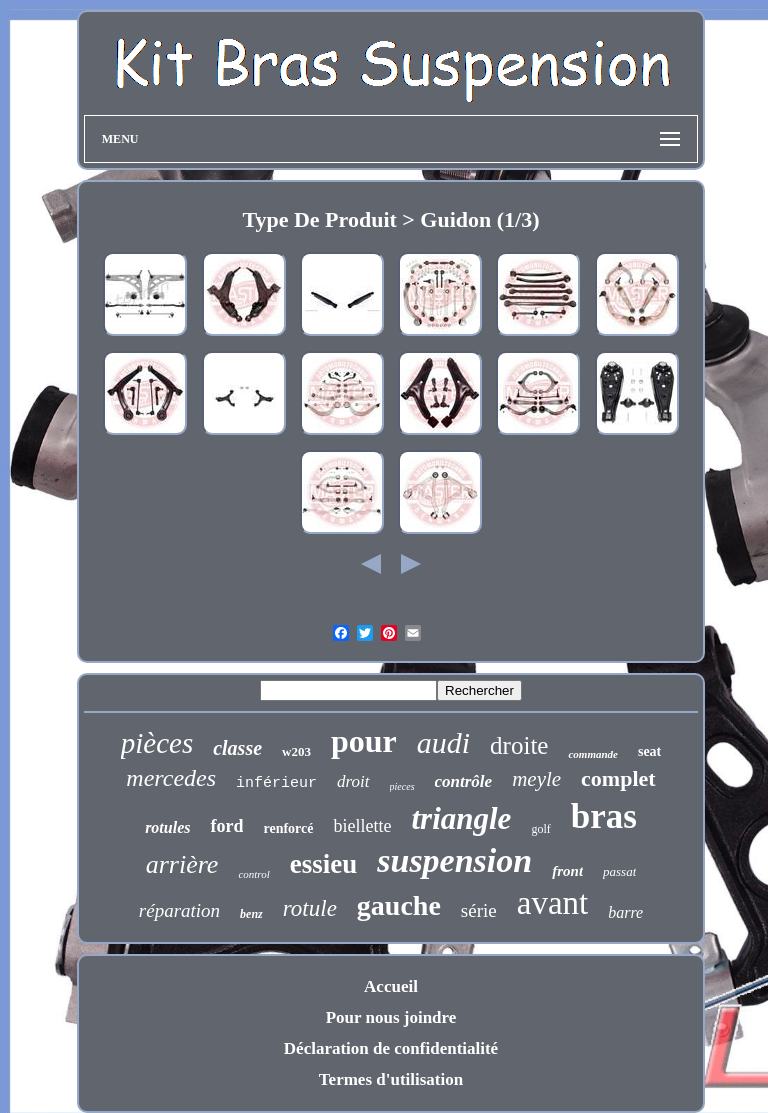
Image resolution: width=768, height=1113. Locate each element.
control (253, 874)
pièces (157, 743)
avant (552, 903)
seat (649, 751)
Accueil (391, 986)
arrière (182, 864)
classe (237, 748)
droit (353, 781)
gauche (399, 905)
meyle (536, 779)
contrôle (464, 781)
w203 (296, 751)
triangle (461, 818)
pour (364, 741)
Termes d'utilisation (391, 1079)
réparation (179, 910)
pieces (402, 786)
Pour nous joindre (391, 1017)
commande (593, 754)
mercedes (171, 778)
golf (540, 829)
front (567, 871)
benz (251, 914)
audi (443, 742)
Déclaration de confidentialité (391, 1048)
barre (625, 912)
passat (619, 871)
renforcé (288, 828)
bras (604, 816)
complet (618, 778)
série (479, 910)
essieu (324, 864)
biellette (362, 826)
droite (519, 745)
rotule (310, 908)
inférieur (276, 783)
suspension (454, 860)
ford (226, 826)
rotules (167, 827)
